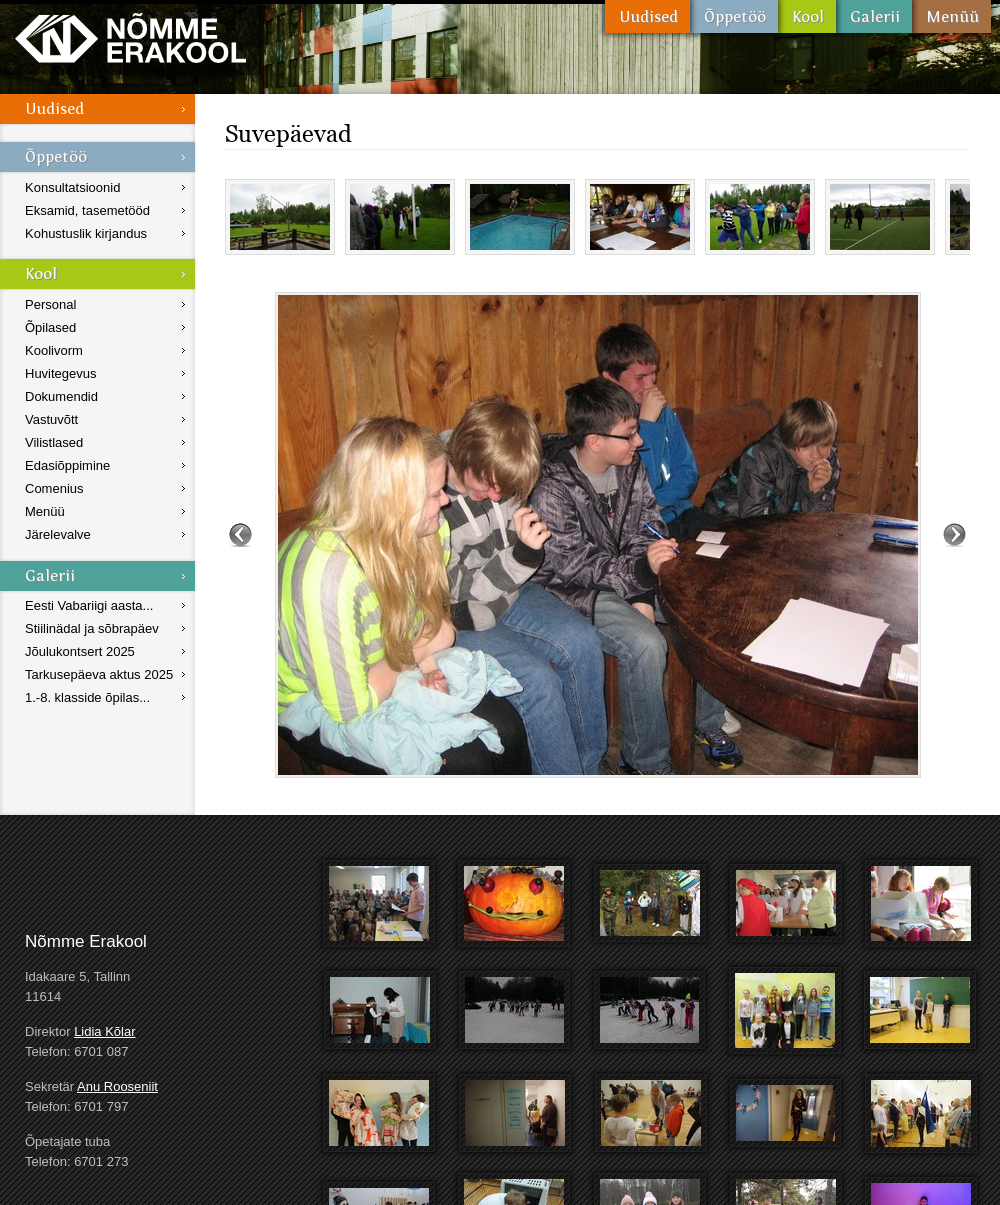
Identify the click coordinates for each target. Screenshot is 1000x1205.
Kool (807, 16)
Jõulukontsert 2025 (80, 651)
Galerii (874, 16)
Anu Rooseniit (117, 1086)
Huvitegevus (61, 373)
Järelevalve (58, 534)
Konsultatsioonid (72, 187)
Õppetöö (734, 16)
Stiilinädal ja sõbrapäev (92, 628)
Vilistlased (54, 442)
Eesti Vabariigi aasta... (89, 605)
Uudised (647, 16)
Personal (50, 304)
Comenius (54, 488)
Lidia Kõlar (104, 1031)
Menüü (951, 16)
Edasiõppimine (67, 465)
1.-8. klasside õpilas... (87, 697)
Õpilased (50, 327)
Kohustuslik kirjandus (86, 233)
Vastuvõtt (51, 419)
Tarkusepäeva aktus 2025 (99, 674)
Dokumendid (61, 396)
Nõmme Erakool (130, 37)
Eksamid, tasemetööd (87, 210)
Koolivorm (54, 350)
